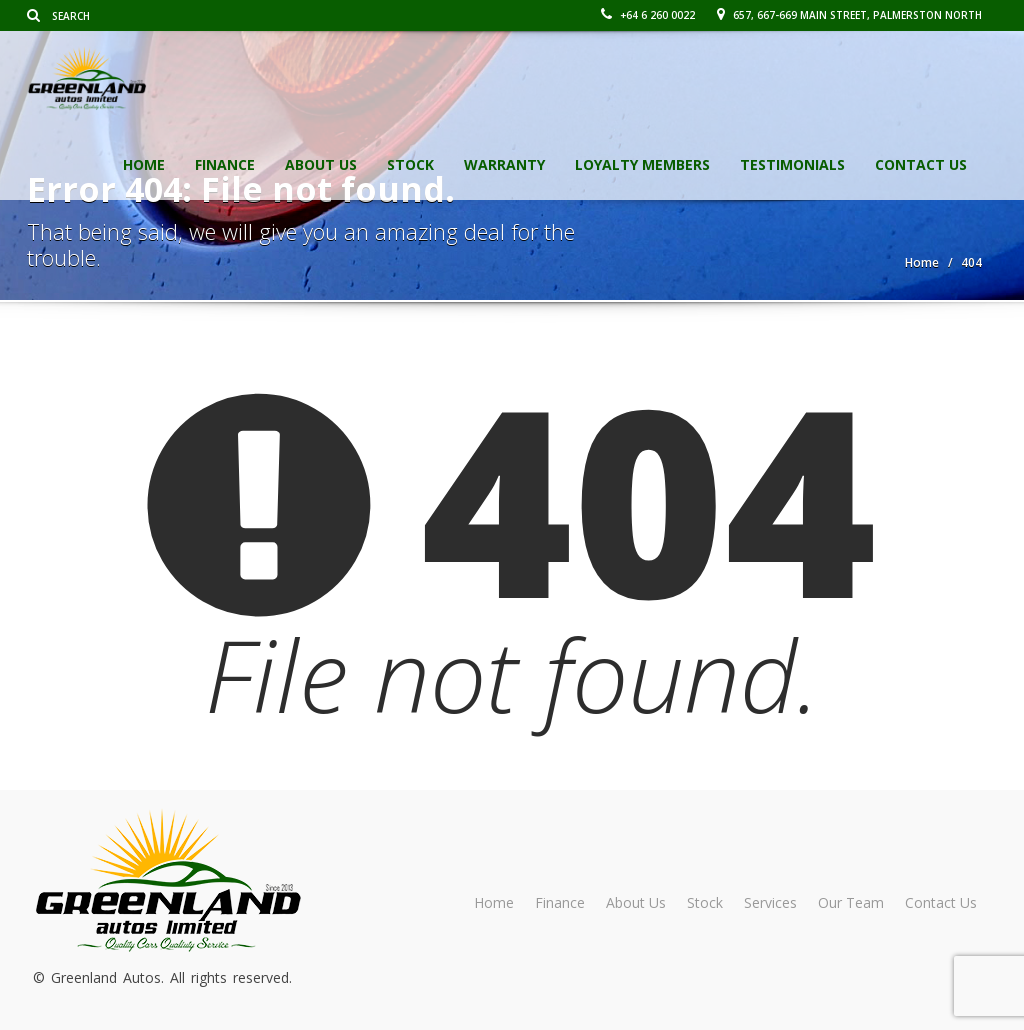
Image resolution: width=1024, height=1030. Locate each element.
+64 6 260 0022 (648, 15)
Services (770, 902)
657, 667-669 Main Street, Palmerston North (849, 15)
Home (144, 164)
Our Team (851, 902)
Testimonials (792, 164)
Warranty (504, 164)
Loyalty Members (642, 164)
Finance (225, 164)
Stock (410, 164)
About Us (321, 164)
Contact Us (921, 164)
